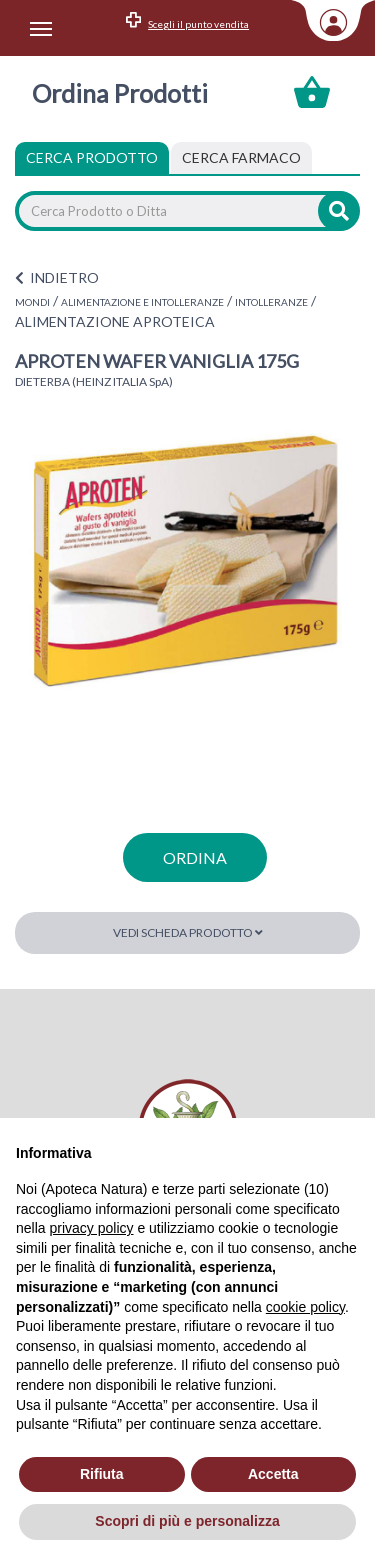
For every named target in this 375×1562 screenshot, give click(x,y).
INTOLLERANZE (271, 302)
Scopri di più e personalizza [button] (187, 1521)
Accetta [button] (273, 1474)
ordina (195, 857)
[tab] (241, 158)
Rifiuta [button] (102, 1474)
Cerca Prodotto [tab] (92, 157)
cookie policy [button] (305, 1307)
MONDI (32, 302)
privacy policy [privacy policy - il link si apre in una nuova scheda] (91, 1228)
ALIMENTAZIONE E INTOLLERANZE (142, 302)
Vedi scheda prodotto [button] (188, 932)
